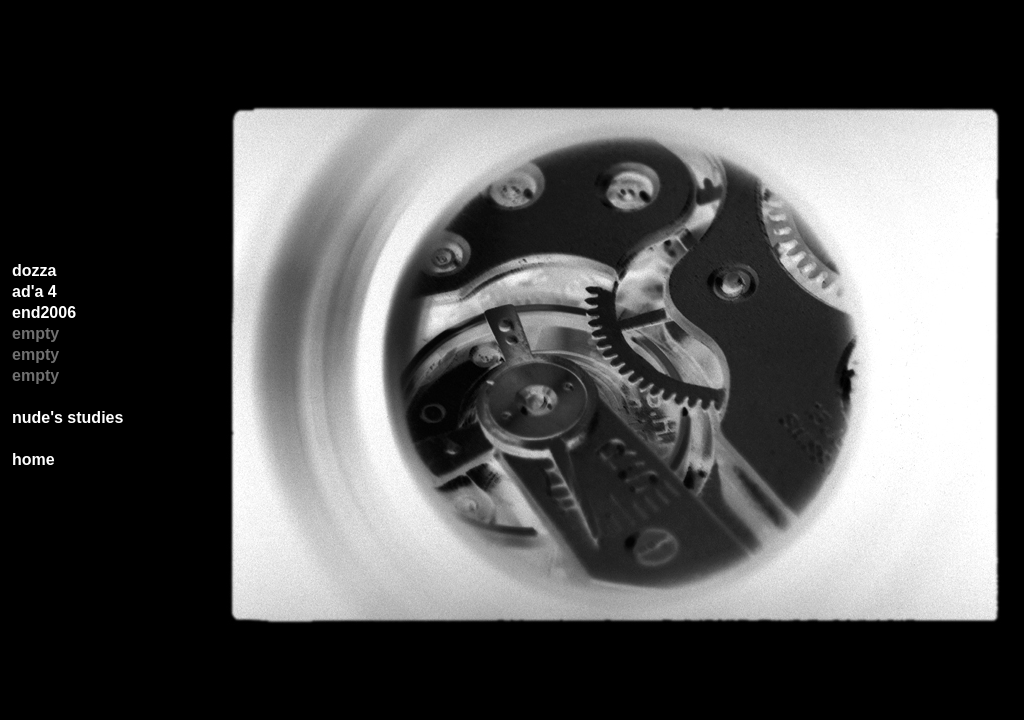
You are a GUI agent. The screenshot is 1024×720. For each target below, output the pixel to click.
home (33, 459)
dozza (34, 270)
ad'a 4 (34, 291)
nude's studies (67, 417)
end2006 (44, 312)
